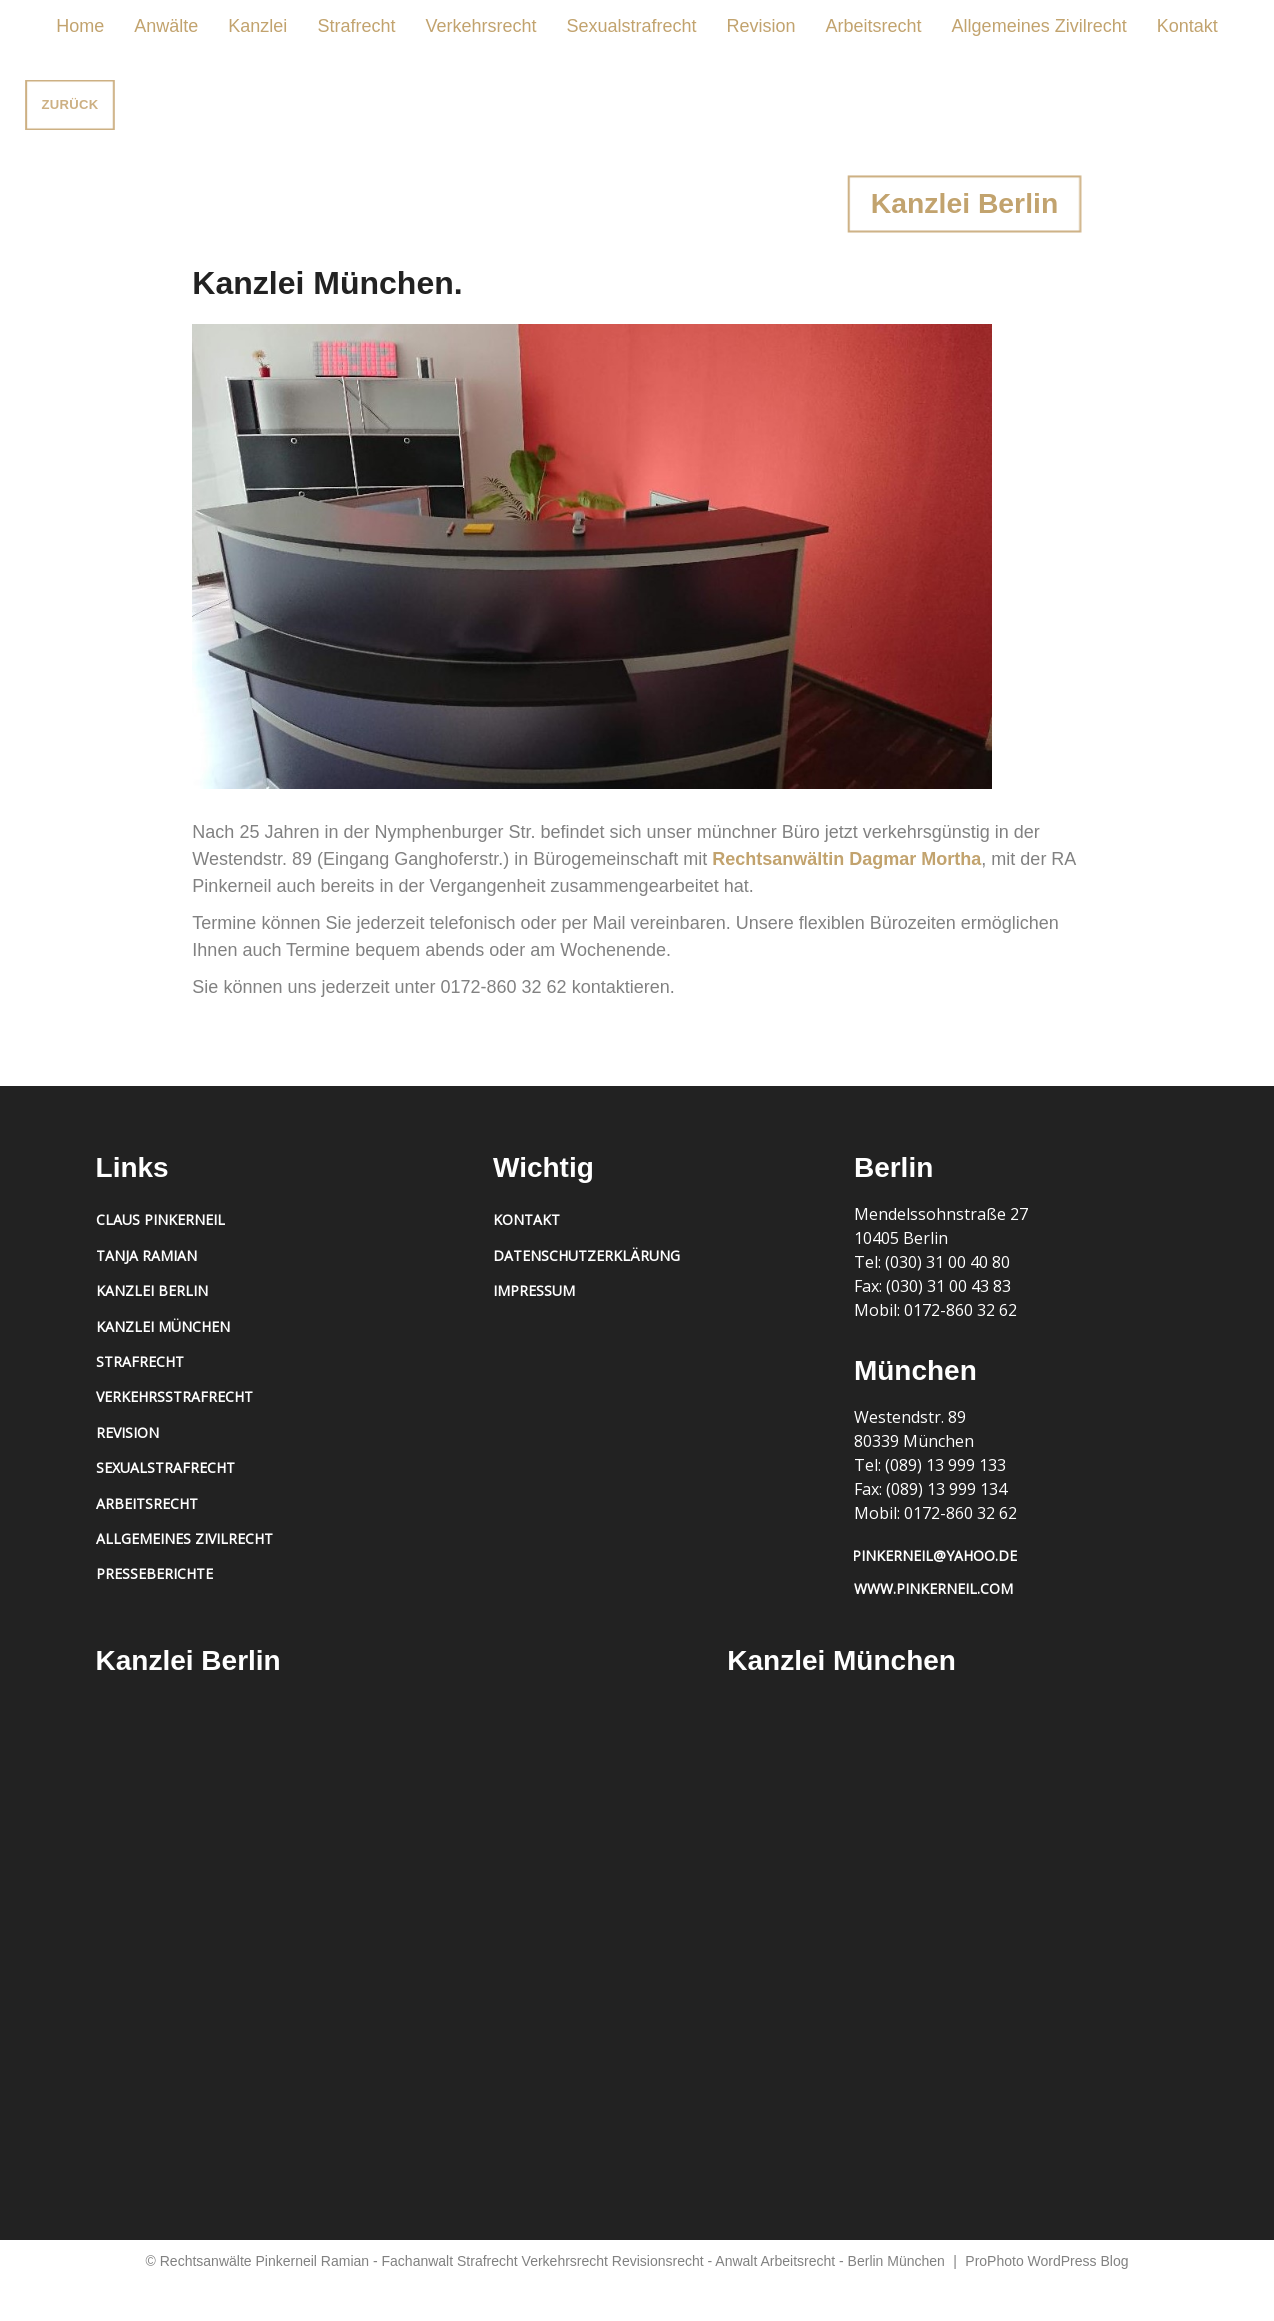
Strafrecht (356, 26)
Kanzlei (257, 26)
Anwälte (166, 26)
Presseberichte (154, 1573)
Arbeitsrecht (874, 26)
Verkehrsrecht (480, 26)
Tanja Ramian (146, 1255)
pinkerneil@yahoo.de (934, 1555)
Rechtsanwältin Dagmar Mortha (846, 859)
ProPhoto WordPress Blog (1046, 2261)
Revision (761, 26)
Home (80, 26)
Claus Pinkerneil (160, 1219)
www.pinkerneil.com (933, 1588)
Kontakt (1187, 26)
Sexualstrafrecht (631, 26)
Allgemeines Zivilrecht (1039, 26)
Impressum (534, 1290)
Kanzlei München (163, 1326)
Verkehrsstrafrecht (174, 1396)
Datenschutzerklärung (586, 1255)
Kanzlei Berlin (152, 1290)
